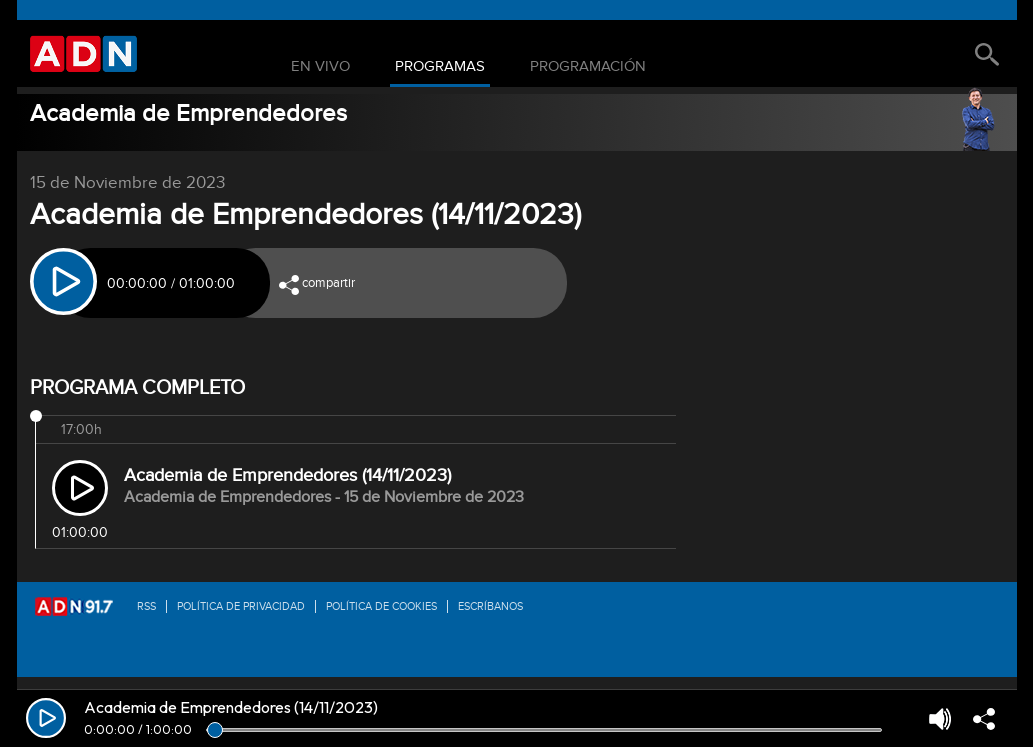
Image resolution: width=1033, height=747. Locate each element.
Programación (588, 67)
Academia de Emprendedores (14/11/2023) (287, 475)
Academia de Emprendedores (188, 113)
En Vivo (320, 67)
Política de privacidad (241, 606)
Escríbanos (490, 606)
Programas (440, 67)
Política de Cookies (381, 606)
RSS (146, 606)
